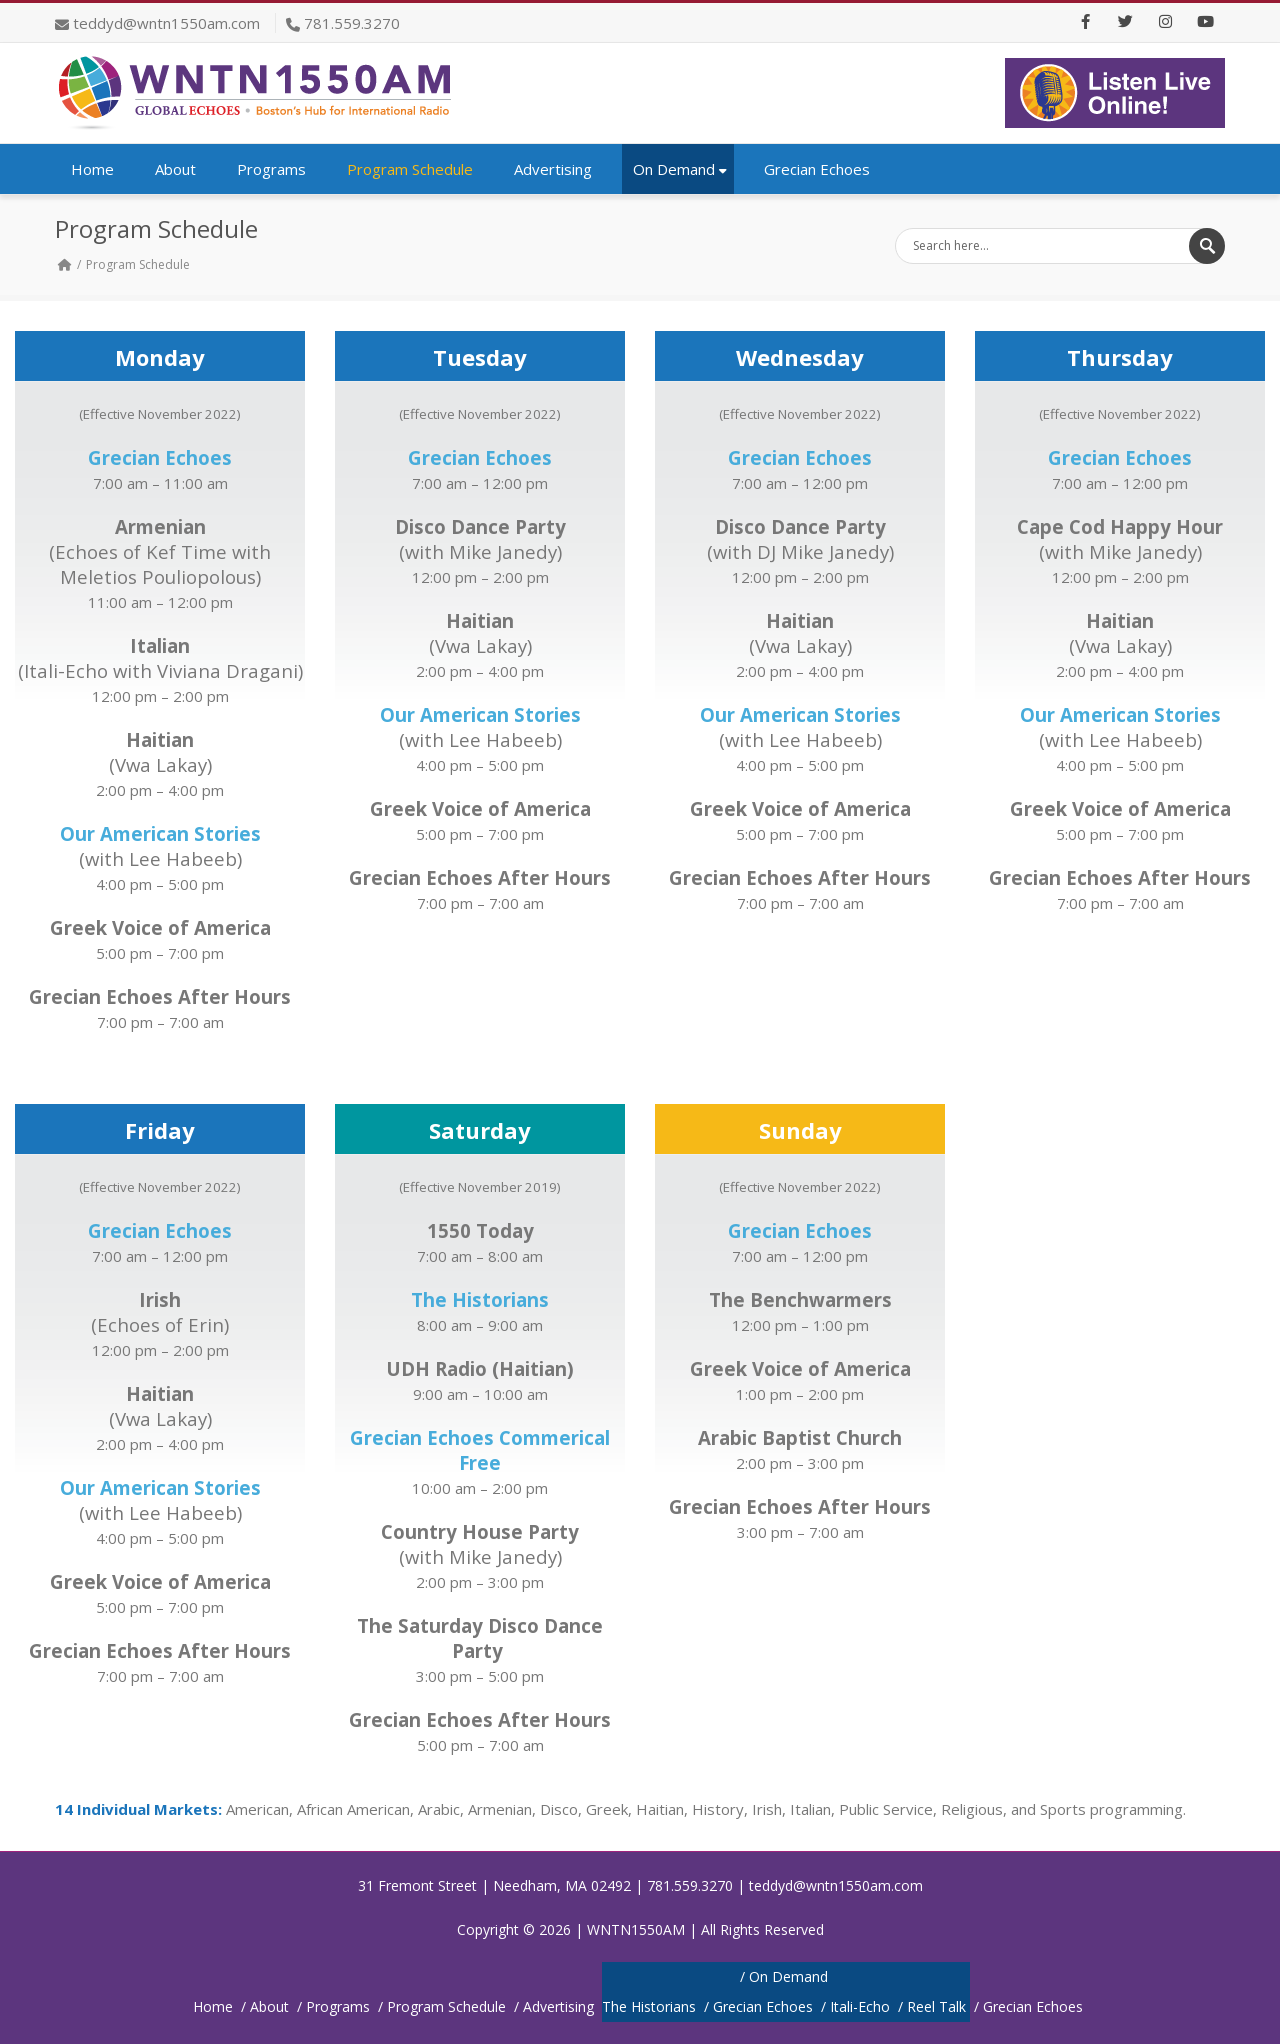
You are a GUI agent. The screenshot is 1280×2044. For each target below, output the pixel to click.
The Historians (649, 2006)
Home (92, 169)
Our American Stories (480, 714)
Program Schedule (410, 169)
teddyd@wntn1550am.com (166, 23)
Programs (271, 169)
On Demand (680, 169)
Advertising (553, 169)
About (175, 169)
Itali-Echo (860, 2006)
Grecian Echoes (817, 169)
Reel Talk (936, 2006)
